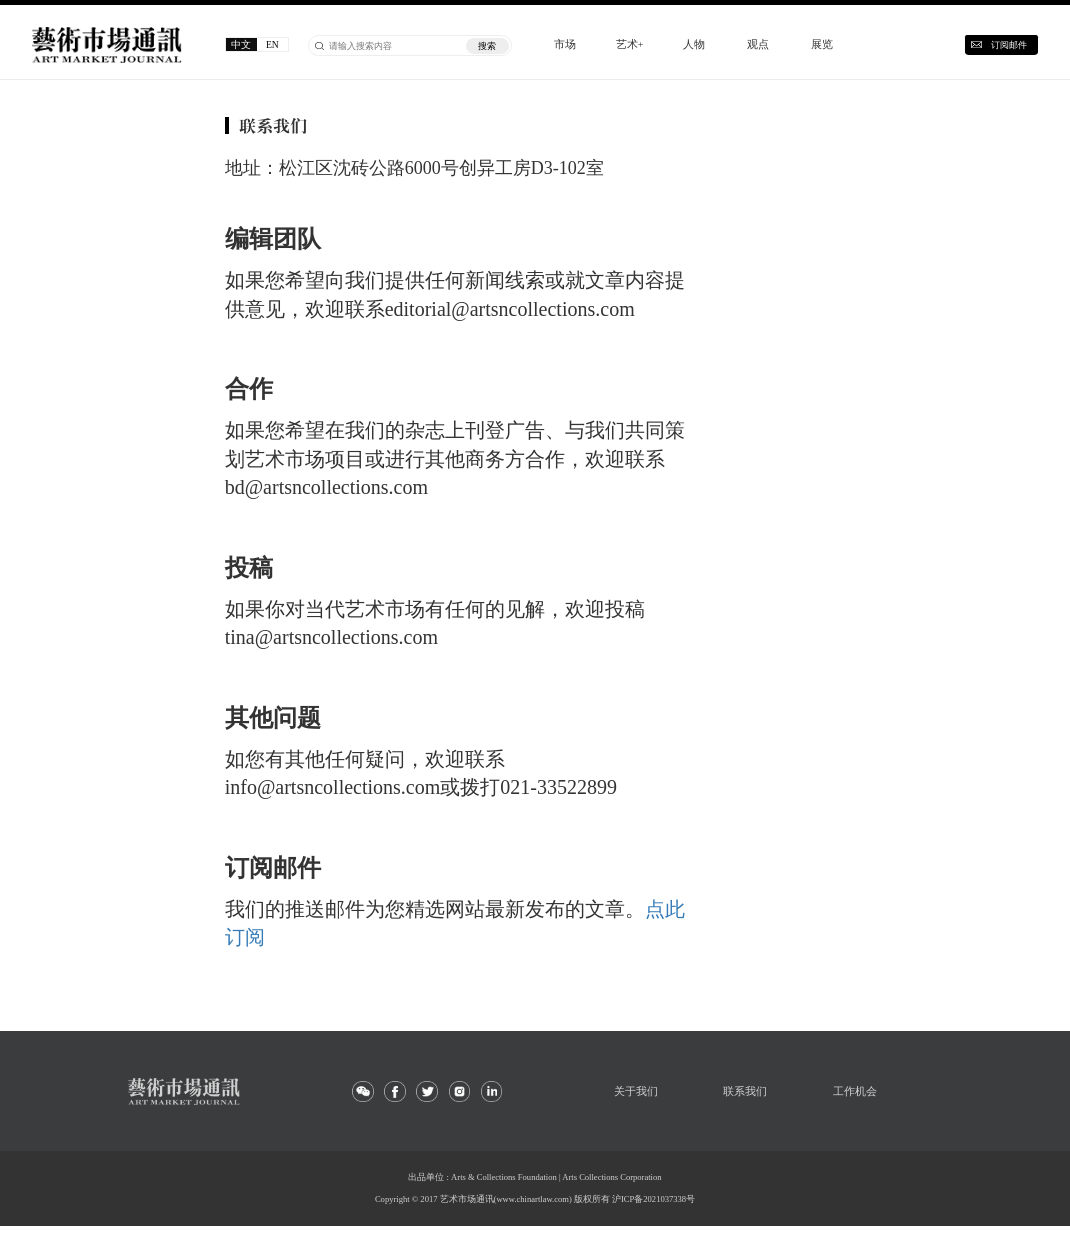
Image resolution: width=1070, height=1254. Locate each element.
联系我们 (745, 1091)
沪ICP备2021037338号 (653, 1199)
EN (272, 44)
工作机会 (855, 1091)
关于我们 (636, 1091)
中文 (241, 44)
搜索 (487, 46)
